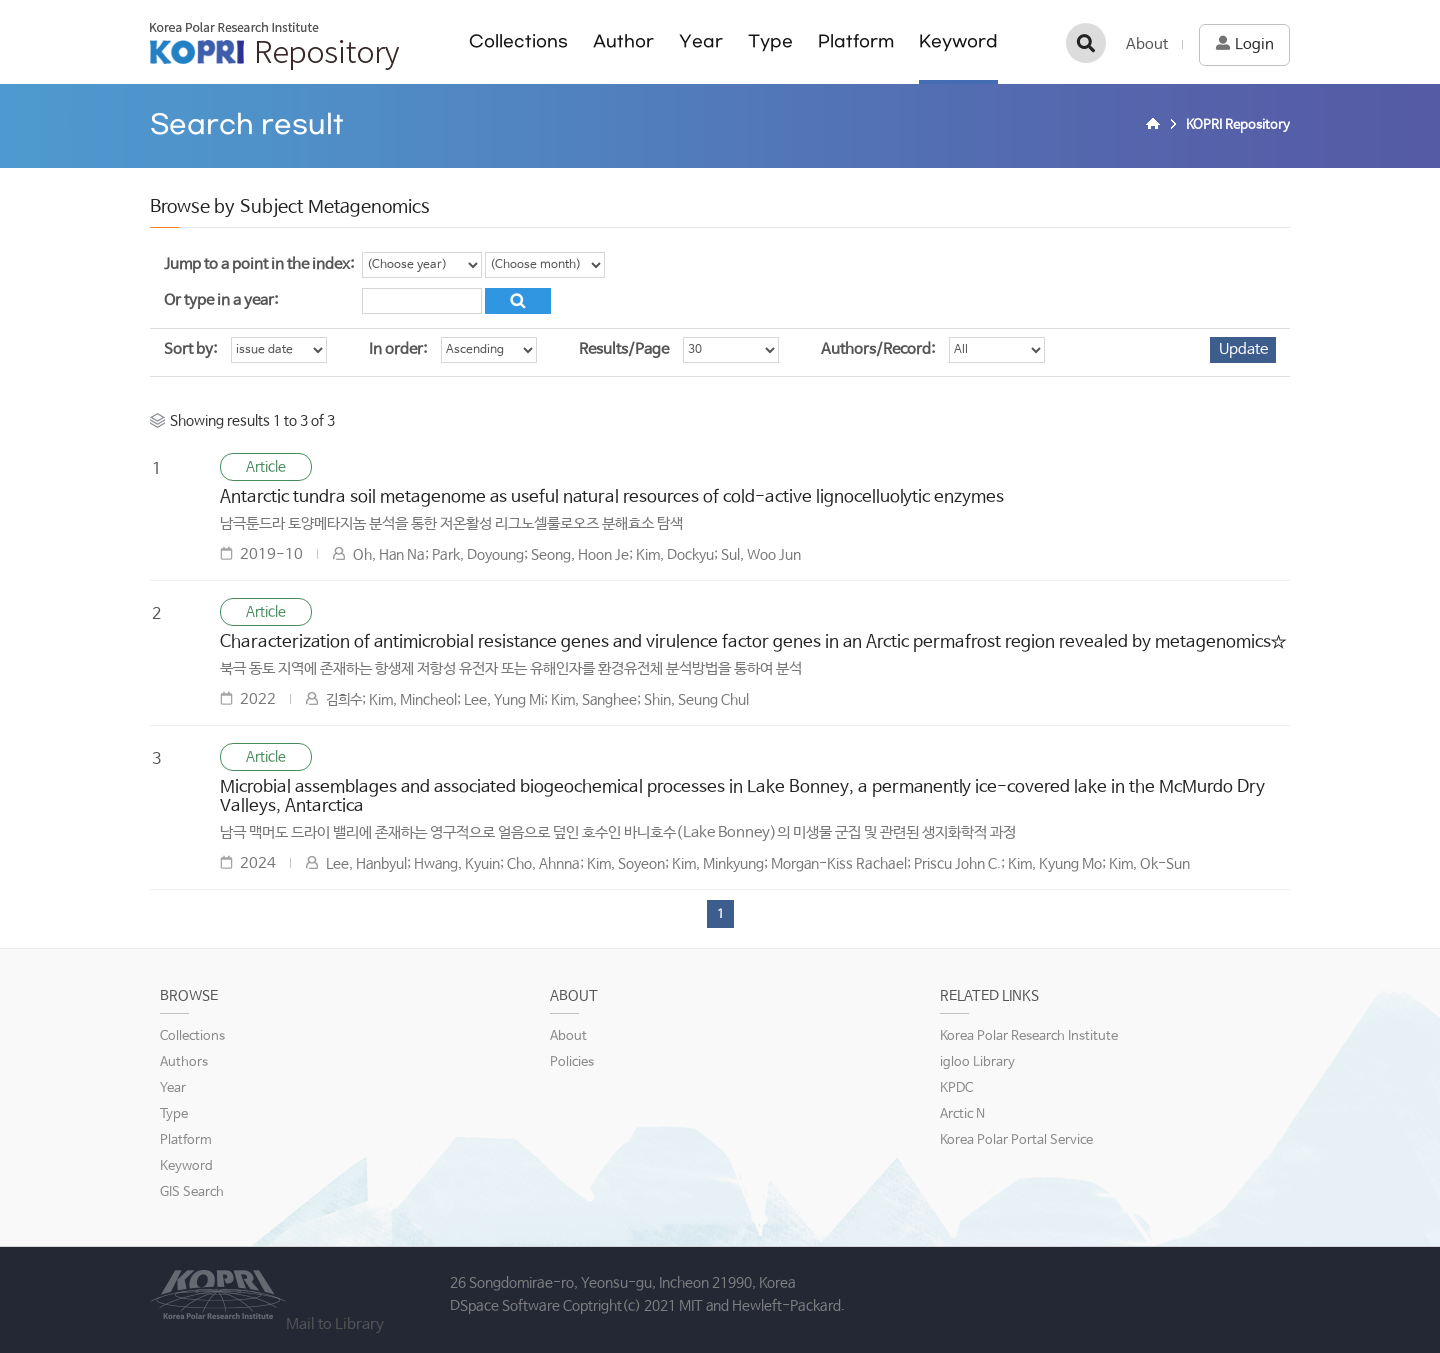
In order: (398, 349)
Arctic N (962, 1114)
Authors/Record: (878, 349)
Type (770, 41)
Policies (572, 1062)
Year (701, 41)
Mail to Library (335, 1324)
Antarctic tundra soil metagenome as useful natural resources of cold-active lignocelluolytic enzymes (612, 497)
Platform (856, 41)
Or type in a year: (221, 300)
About (1147, 44)
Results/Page (624, 349)
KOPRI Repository (274, 46)
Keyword (958, 41)
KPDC (956, 1088)
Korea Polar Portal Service (1016, 1140)
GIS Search (192, 1192)
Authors (184, 1062)
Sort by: (190, 349)
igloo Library (977, 1062)
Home (1156, 126)
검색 (1086, 43)
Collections (518, 41)
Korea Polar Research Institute (1029, 1036)
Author (623, 41)
